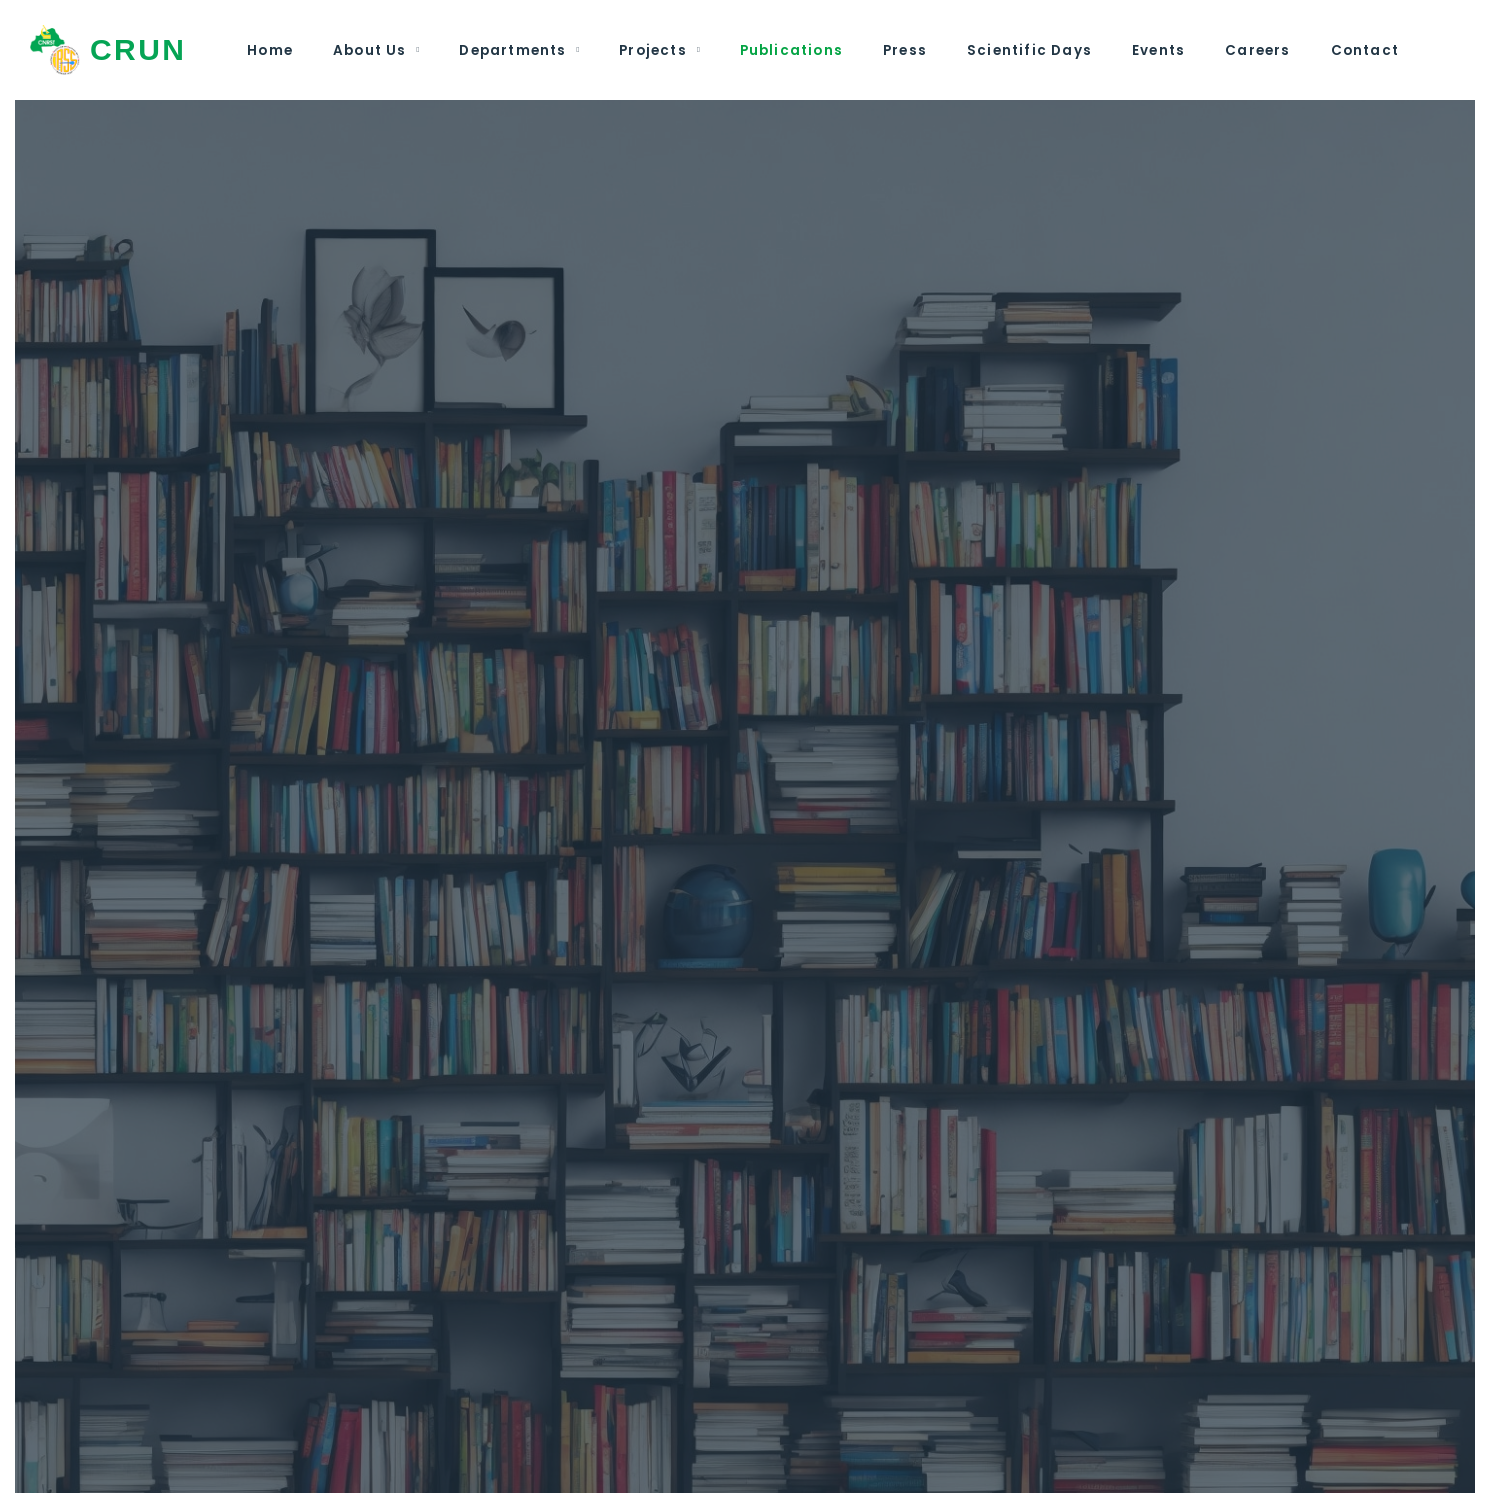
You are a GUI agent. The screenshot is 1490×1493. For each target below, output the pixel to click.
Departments (512, 50)
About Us (370, 50)
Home (270, 50)
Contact (1365, 50)
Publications (791, 50)
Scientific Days (1029, 50)
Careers (1257, 50)
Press (905, 50)
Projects (653, 50)
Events (1158, 50)
